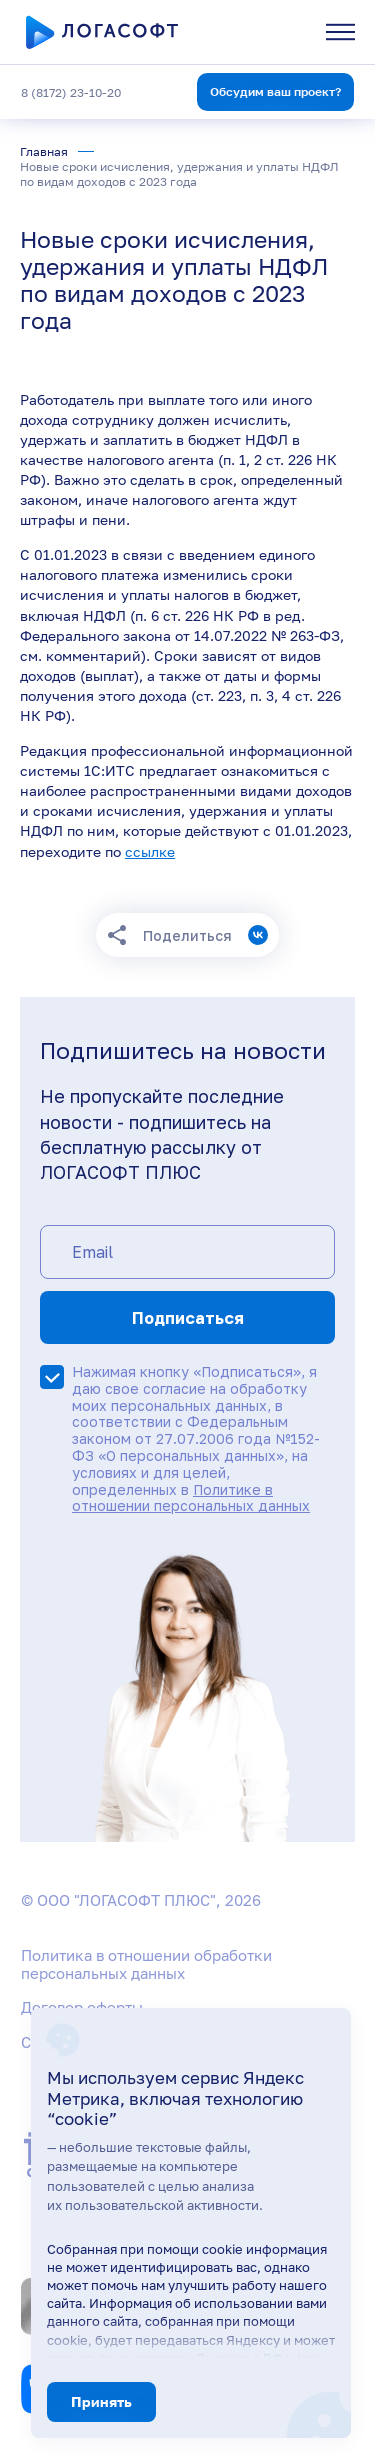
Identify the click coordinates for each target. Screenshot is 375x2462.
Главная (44, 151)
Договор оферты (82, 2007)
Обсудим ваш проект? (275, 91)
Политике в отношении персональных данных (191, 1498)
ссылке (150, 851)
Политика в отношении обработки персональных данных (146, 1964)
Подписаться (188, 1318)
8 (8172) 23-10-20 (71, 92)
